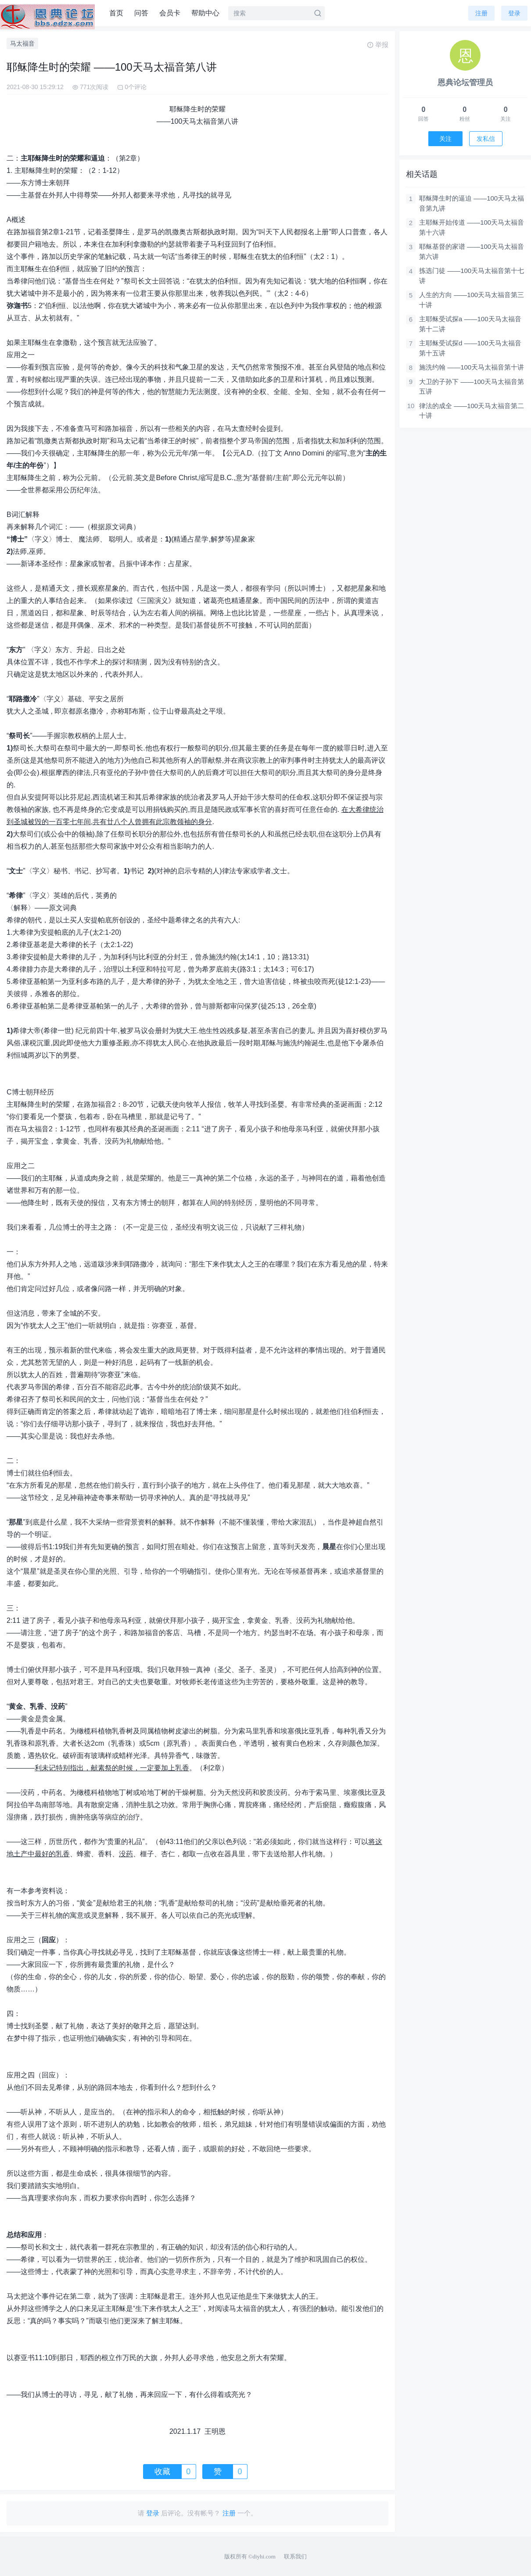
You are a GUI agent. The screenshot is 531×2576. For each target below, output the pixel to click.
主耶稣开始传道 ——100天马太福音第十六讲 (471, 227)
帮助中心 (205, 13)
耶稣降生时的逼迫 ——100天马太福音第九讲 (471, 203)
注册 (481, 13)
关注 (445, 138)
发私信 (486, 138)
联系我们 (295, 2556)
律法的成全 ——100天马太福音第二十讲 (471, 411)
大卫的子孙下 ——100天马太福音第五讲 (471, 386)
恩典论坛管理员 (465, 82)
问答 (141, 13)
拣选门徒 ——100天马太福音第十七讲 (471, 275)
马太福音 (22, 43)
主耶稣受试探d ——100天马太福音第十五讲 (470, 348)
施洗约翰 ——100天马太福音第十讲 (471, 367)
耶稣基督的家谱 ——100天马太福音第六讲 (471, 251)
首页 (116, 13)
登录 (514, 13)
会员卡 (169, 13)
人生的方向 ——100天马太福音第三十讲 (471, 300)
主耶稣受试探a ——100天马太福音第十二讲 (470, 324)
